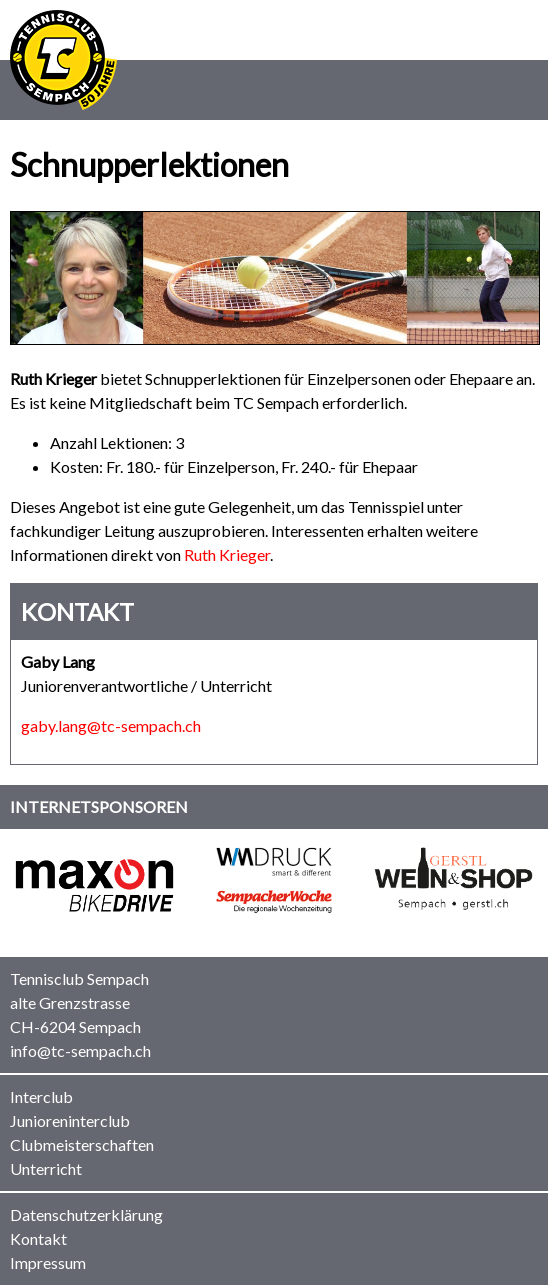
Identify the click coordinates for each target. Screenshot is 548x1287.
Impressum (48, 1262)
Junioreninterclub (70, 1120)
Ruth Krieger (227, 554)
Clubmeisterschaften (82, 1144)
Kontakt (38, 1238)
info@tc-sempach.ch (80, 1050)
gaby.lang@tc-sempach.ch (111, 725)
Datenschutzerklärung (86, 1214)
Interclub (41, 1096)
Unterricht (46, 1168)
